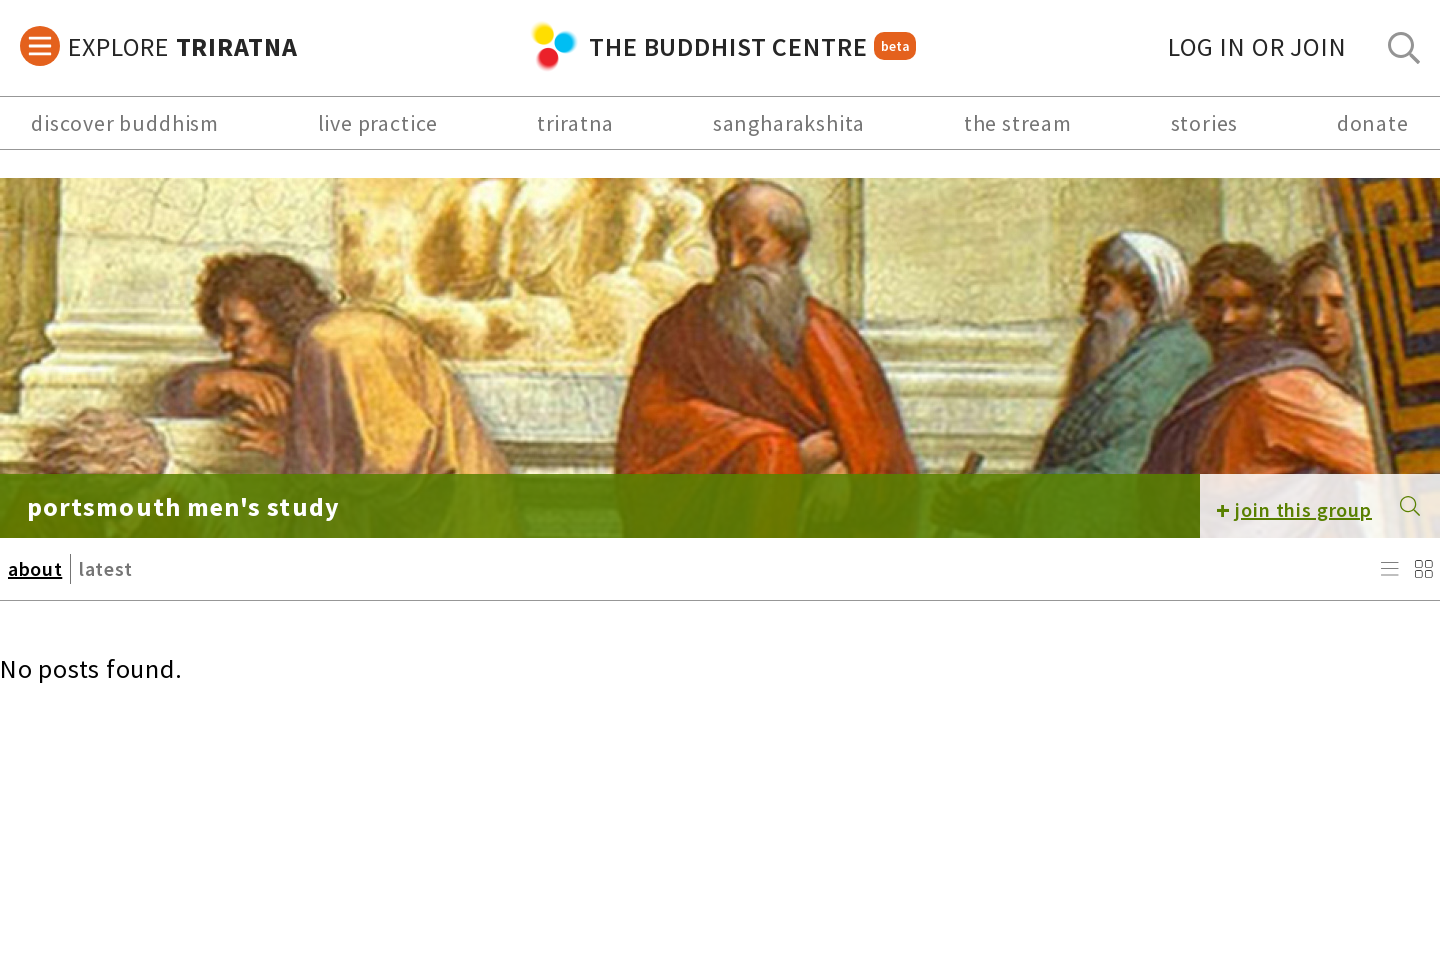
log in (1257, 46)
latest (106, 568)
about (35, 568)
